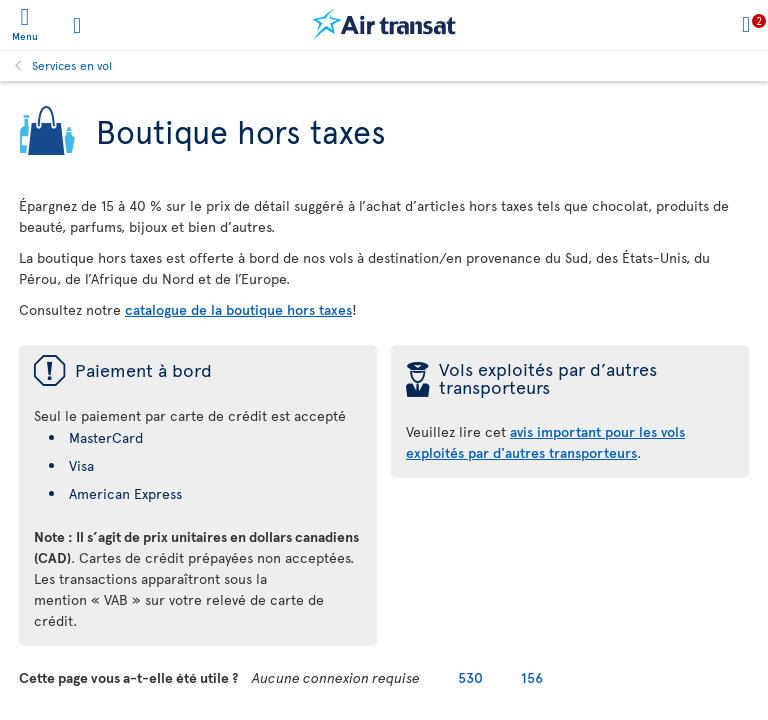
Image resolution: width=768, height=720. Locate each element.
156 (532, 677)
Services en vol (72, 65)
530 (470, 677)
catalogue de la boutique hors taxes (238, 309)
